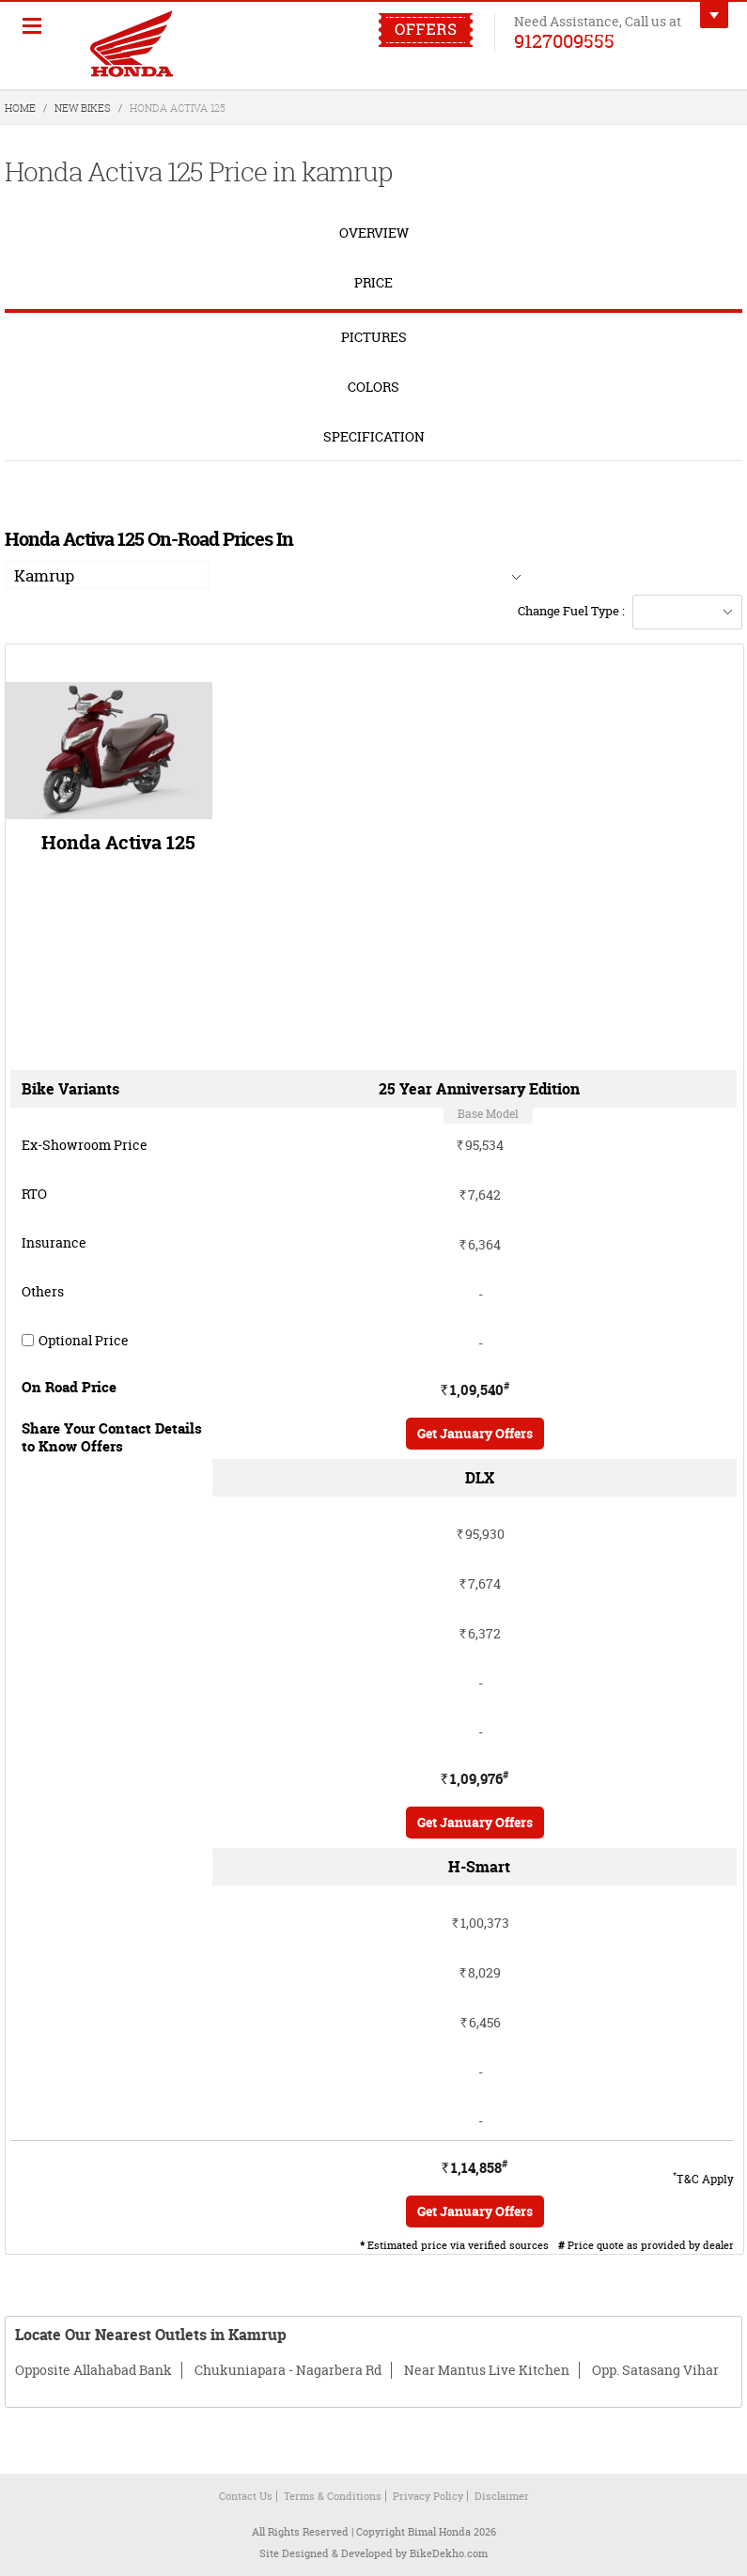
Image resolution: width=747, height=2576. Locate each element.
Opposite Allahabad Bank (93, 2370)
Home (20, 108)
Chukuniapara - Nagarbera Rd (288, 2370)
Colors (373, 387)
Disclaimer (502, 2496)
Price (373, 282)
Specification (374, 436)
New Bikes (82, 108)
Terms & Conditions (332, 2496)
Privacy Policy (428, 2496)
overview (374, 232)
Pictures (374, 337)
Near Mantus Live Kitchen (486, 2370)
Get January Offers (475, 1433)
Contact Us (245, 2496)
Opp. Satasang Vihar (655, 2370)
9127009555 (564, 40)
